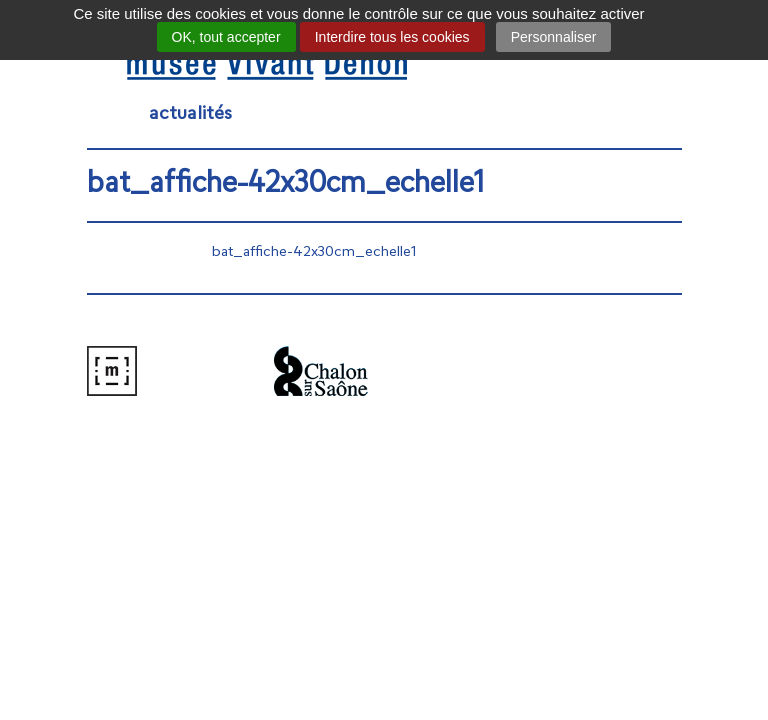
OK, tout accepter (226, 37)
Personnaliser (554, 37)
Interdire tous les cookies (392, 37)
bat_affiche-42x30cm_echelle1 (314, 252)
